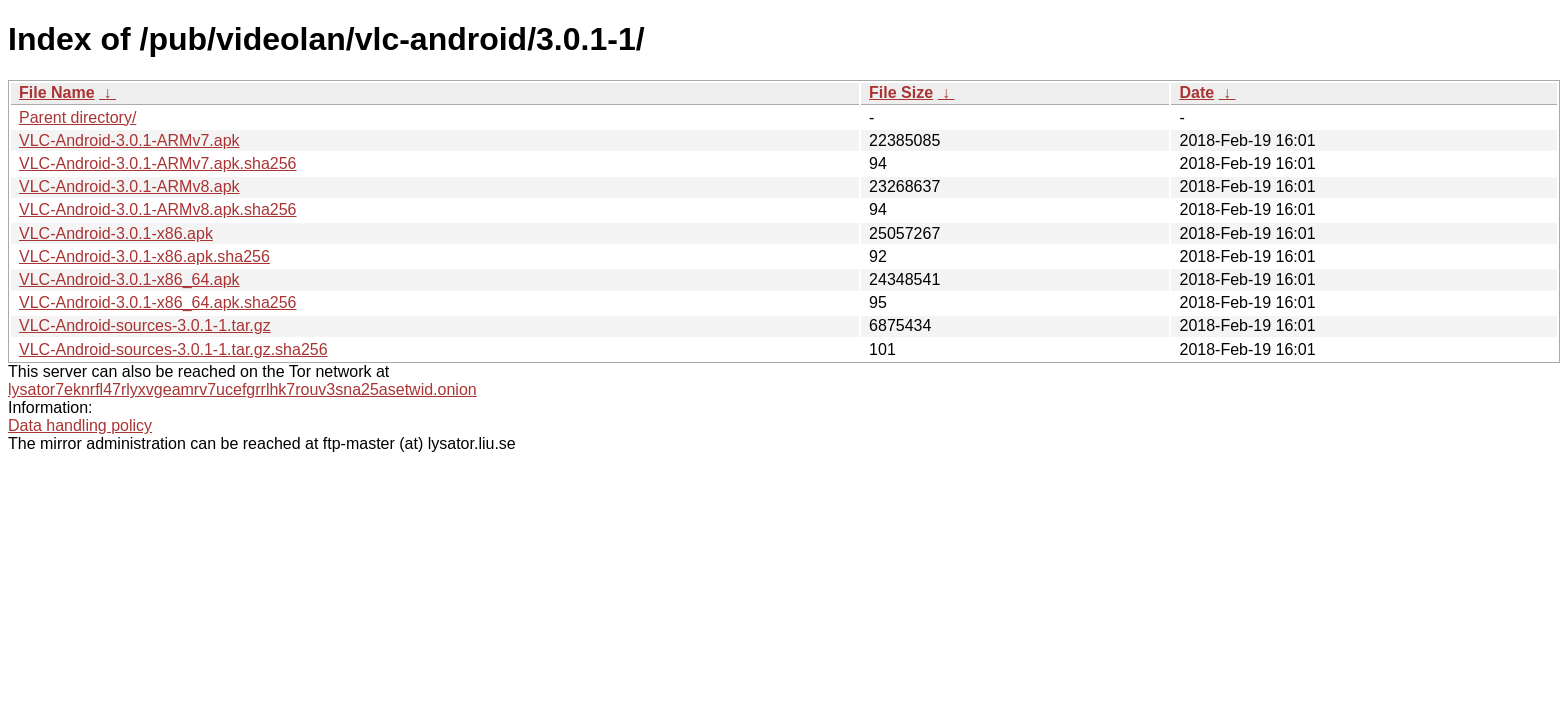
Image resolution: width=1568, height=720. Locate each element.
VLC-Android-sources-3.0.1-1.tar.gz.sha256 (173, 349)
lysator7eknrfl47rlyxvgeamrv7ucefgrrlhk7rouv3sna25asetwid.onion (242, 389)
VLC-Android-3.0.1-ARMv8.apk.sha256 (157, 209)
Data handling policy (80, 425)
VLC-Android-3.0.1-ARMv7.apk (129, 140)
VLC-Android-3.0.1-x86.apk (116, 233)
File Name (57, 92)
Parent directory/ (77, 117)
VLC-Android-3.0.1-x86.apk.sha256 (144, 256)
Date (1196, 92)
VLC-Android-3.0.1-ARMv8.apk (129, 186)
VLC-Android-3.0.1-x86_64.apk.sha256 (158, 302)
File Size (901, 92)
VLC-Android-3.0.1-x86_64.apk (129, 279)
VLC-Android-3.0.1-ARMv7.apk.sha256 (157, 163)
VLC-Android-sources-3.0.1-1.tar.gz (145, 325)
